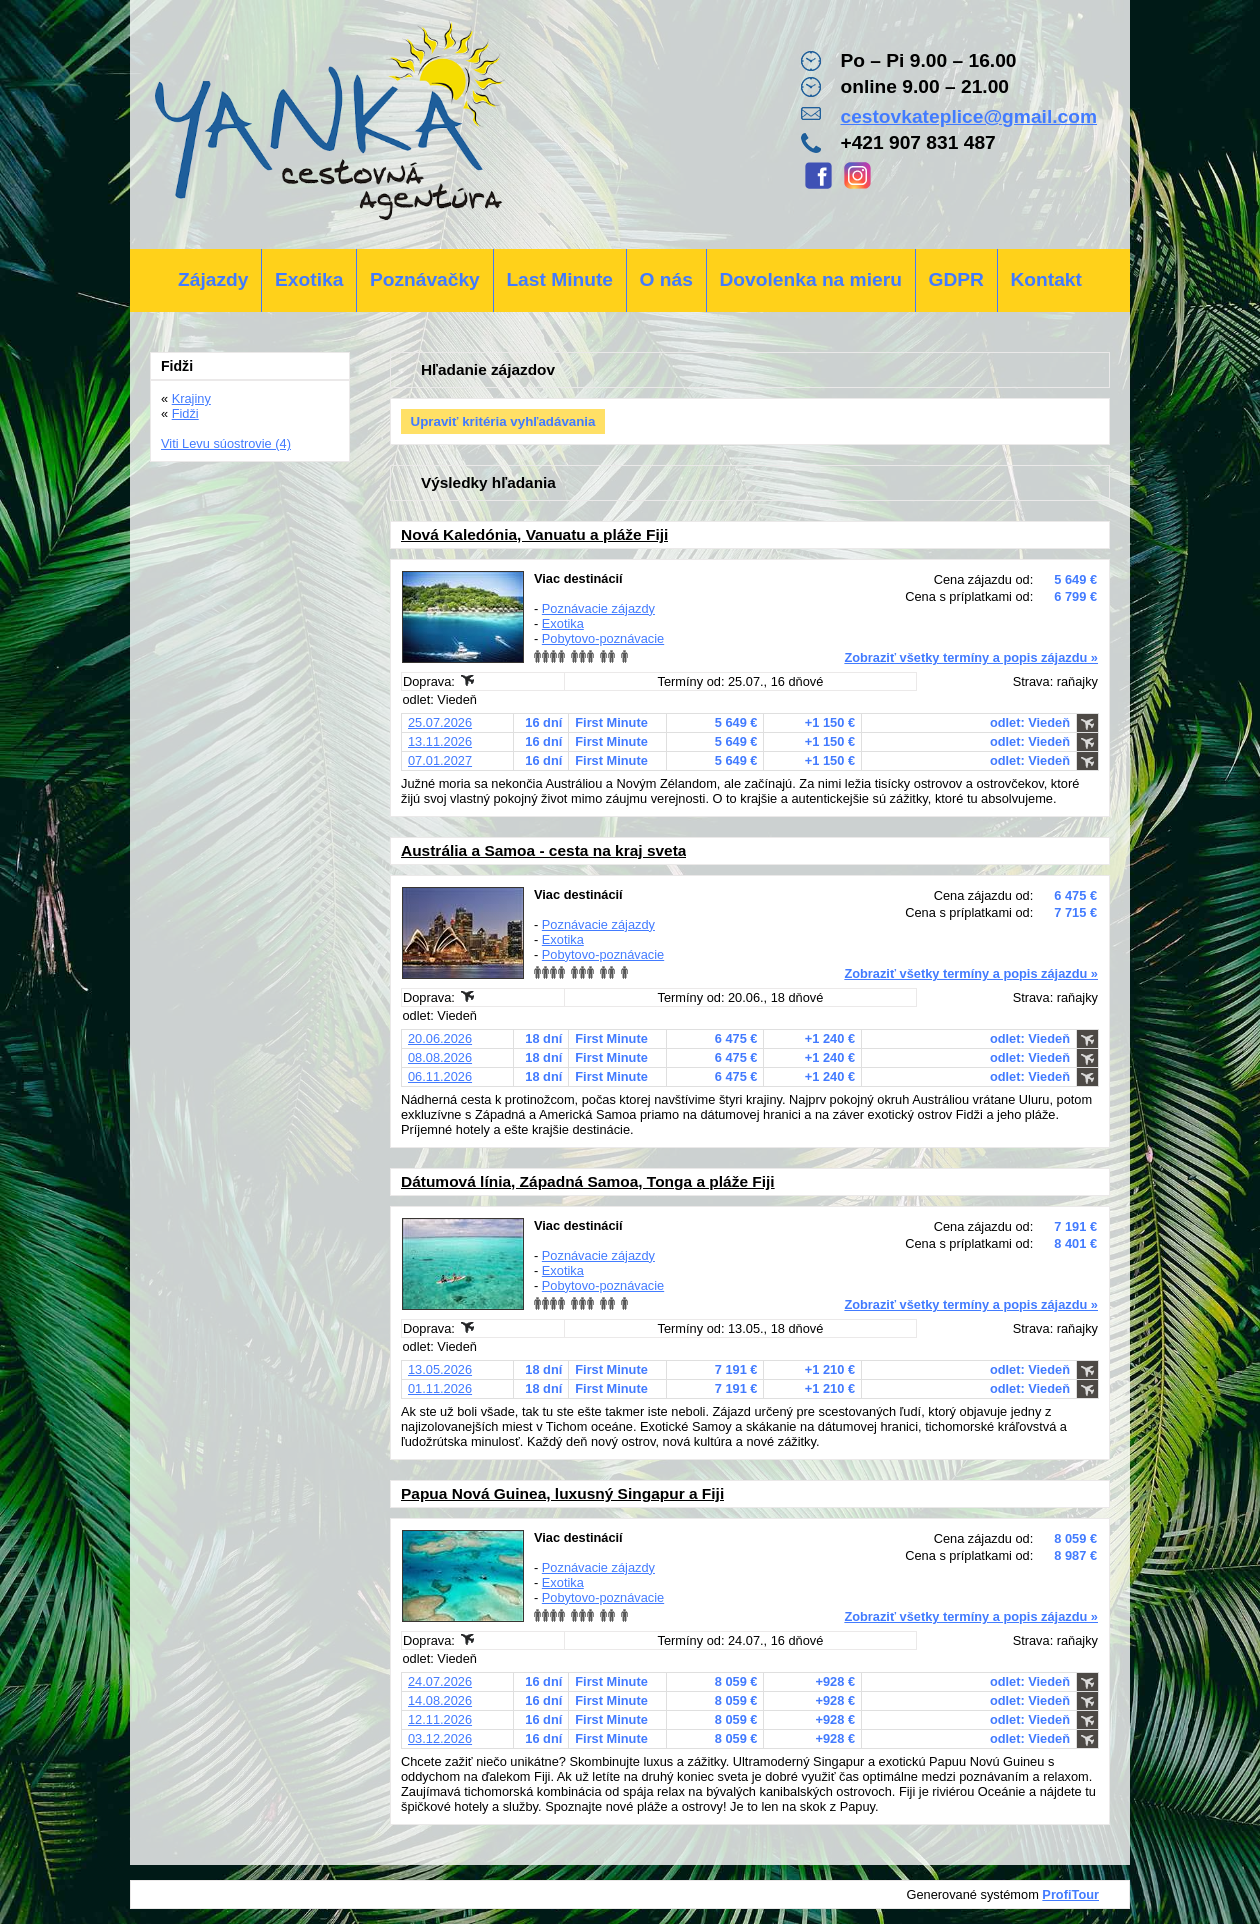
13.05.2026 (440, 1369)
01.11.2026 (440, 1388)
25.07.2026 (440, 722)
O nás (666, 279)
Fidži (185, 413)
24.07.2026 (440, 1681)
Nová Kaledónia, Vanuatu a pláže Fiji (534, 534)
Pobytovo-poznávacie (603, 638)
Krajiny (191, 398)
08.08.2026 (440, 1057)
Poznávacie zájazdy (598, 608)
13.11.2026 (440, 741)
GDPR (955, 279)
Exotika (309, 279)
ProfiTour (1070, 1894)
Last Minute (559, 279)
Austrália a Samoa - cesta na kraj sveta (543, 850)
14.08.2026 (440, 1700)
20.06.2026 (440, 1038)
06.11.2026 (440, 1076)
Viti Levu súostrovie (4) (226, 443)
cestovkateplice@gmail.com (968, 116)
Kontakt (1045, 279)
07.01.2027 (440, 760)
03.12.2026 (440, 1738)
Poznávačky (425, 279)
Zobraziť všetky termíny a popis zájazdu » (971, 657)
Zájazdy (213, 279)
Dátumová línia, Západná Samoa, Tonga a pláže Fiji (588, 1181)
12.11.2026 (440, 1719)
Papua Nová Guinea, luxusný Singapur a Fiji (562, 1493)
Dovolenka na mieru (811, 279)
